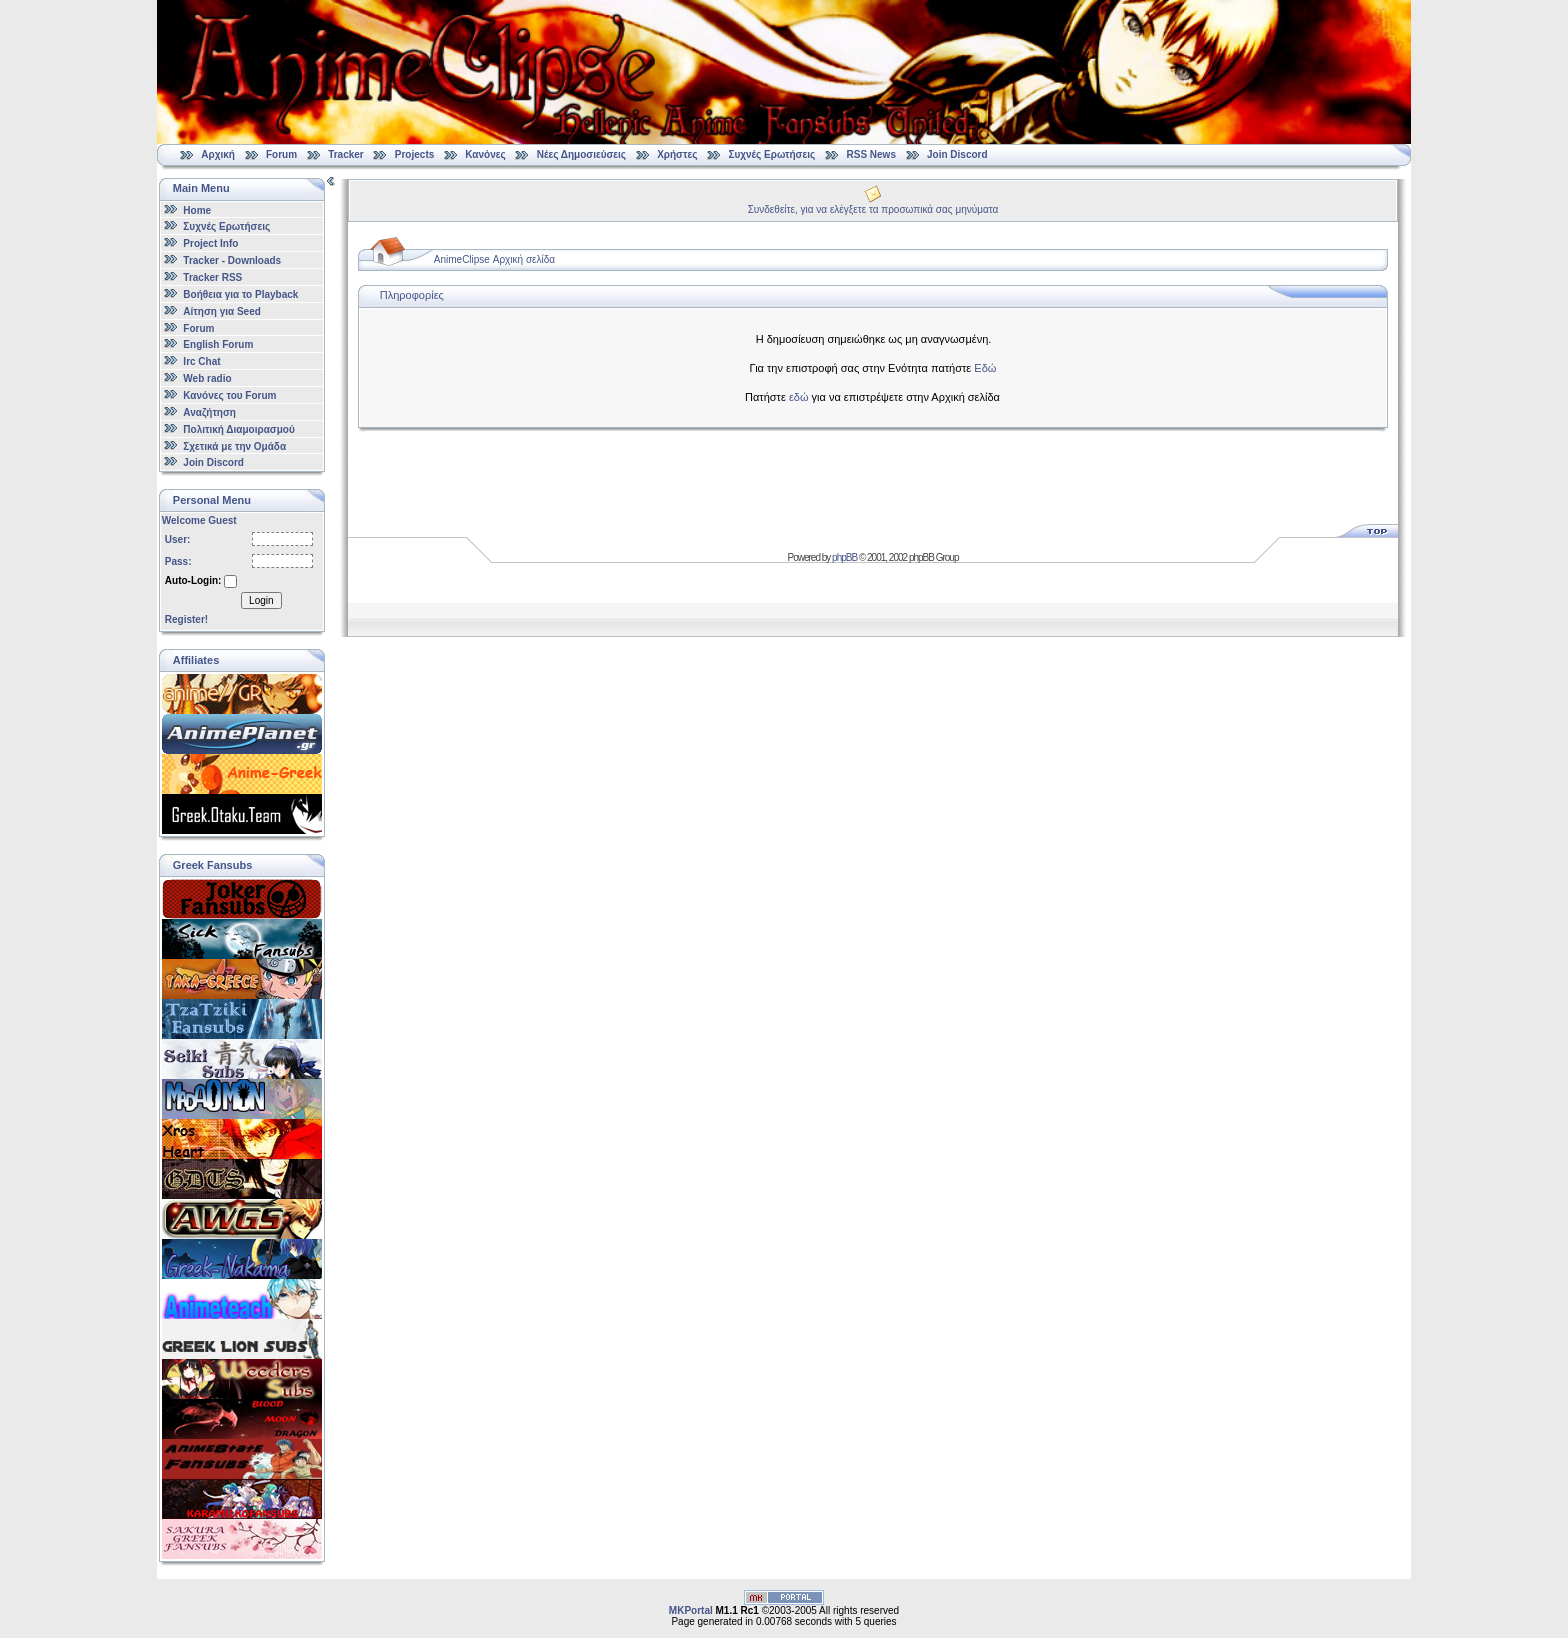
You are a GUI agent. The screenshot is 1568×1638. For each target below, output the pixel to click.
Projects (414, 154)
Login (261, 600)
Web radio (207, 378)
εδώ (799, 397)
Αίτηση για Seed (221, 311)
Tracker (346, 154)
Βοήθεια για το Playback (240, 294)
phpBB (844, 557)
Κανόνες (485, 154)
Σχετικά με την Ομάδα (234, 445)
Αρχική (218, 154)
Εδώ (985, 368)
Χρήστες (677, 154)
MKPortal (691, 1610)
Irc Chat (201, 361)
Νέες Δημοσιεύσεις (581, 154)
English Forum (218, 344)
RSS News (871, 154)
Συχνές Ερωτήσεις (773, 154)
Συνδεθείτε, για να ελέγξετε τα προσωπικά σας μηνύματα (873, 209)
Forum (281, 154)
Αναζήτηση (209, 412)
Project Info (210, 243)
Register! (186, 619)
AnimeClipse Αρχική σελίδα (494, 259)
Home (197, 209)
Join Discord (957, 154)
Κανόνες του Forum (229, 395)
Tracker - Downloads (232, 260)
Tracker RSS (212, 277)
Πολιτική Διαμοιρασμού (238, 429)
